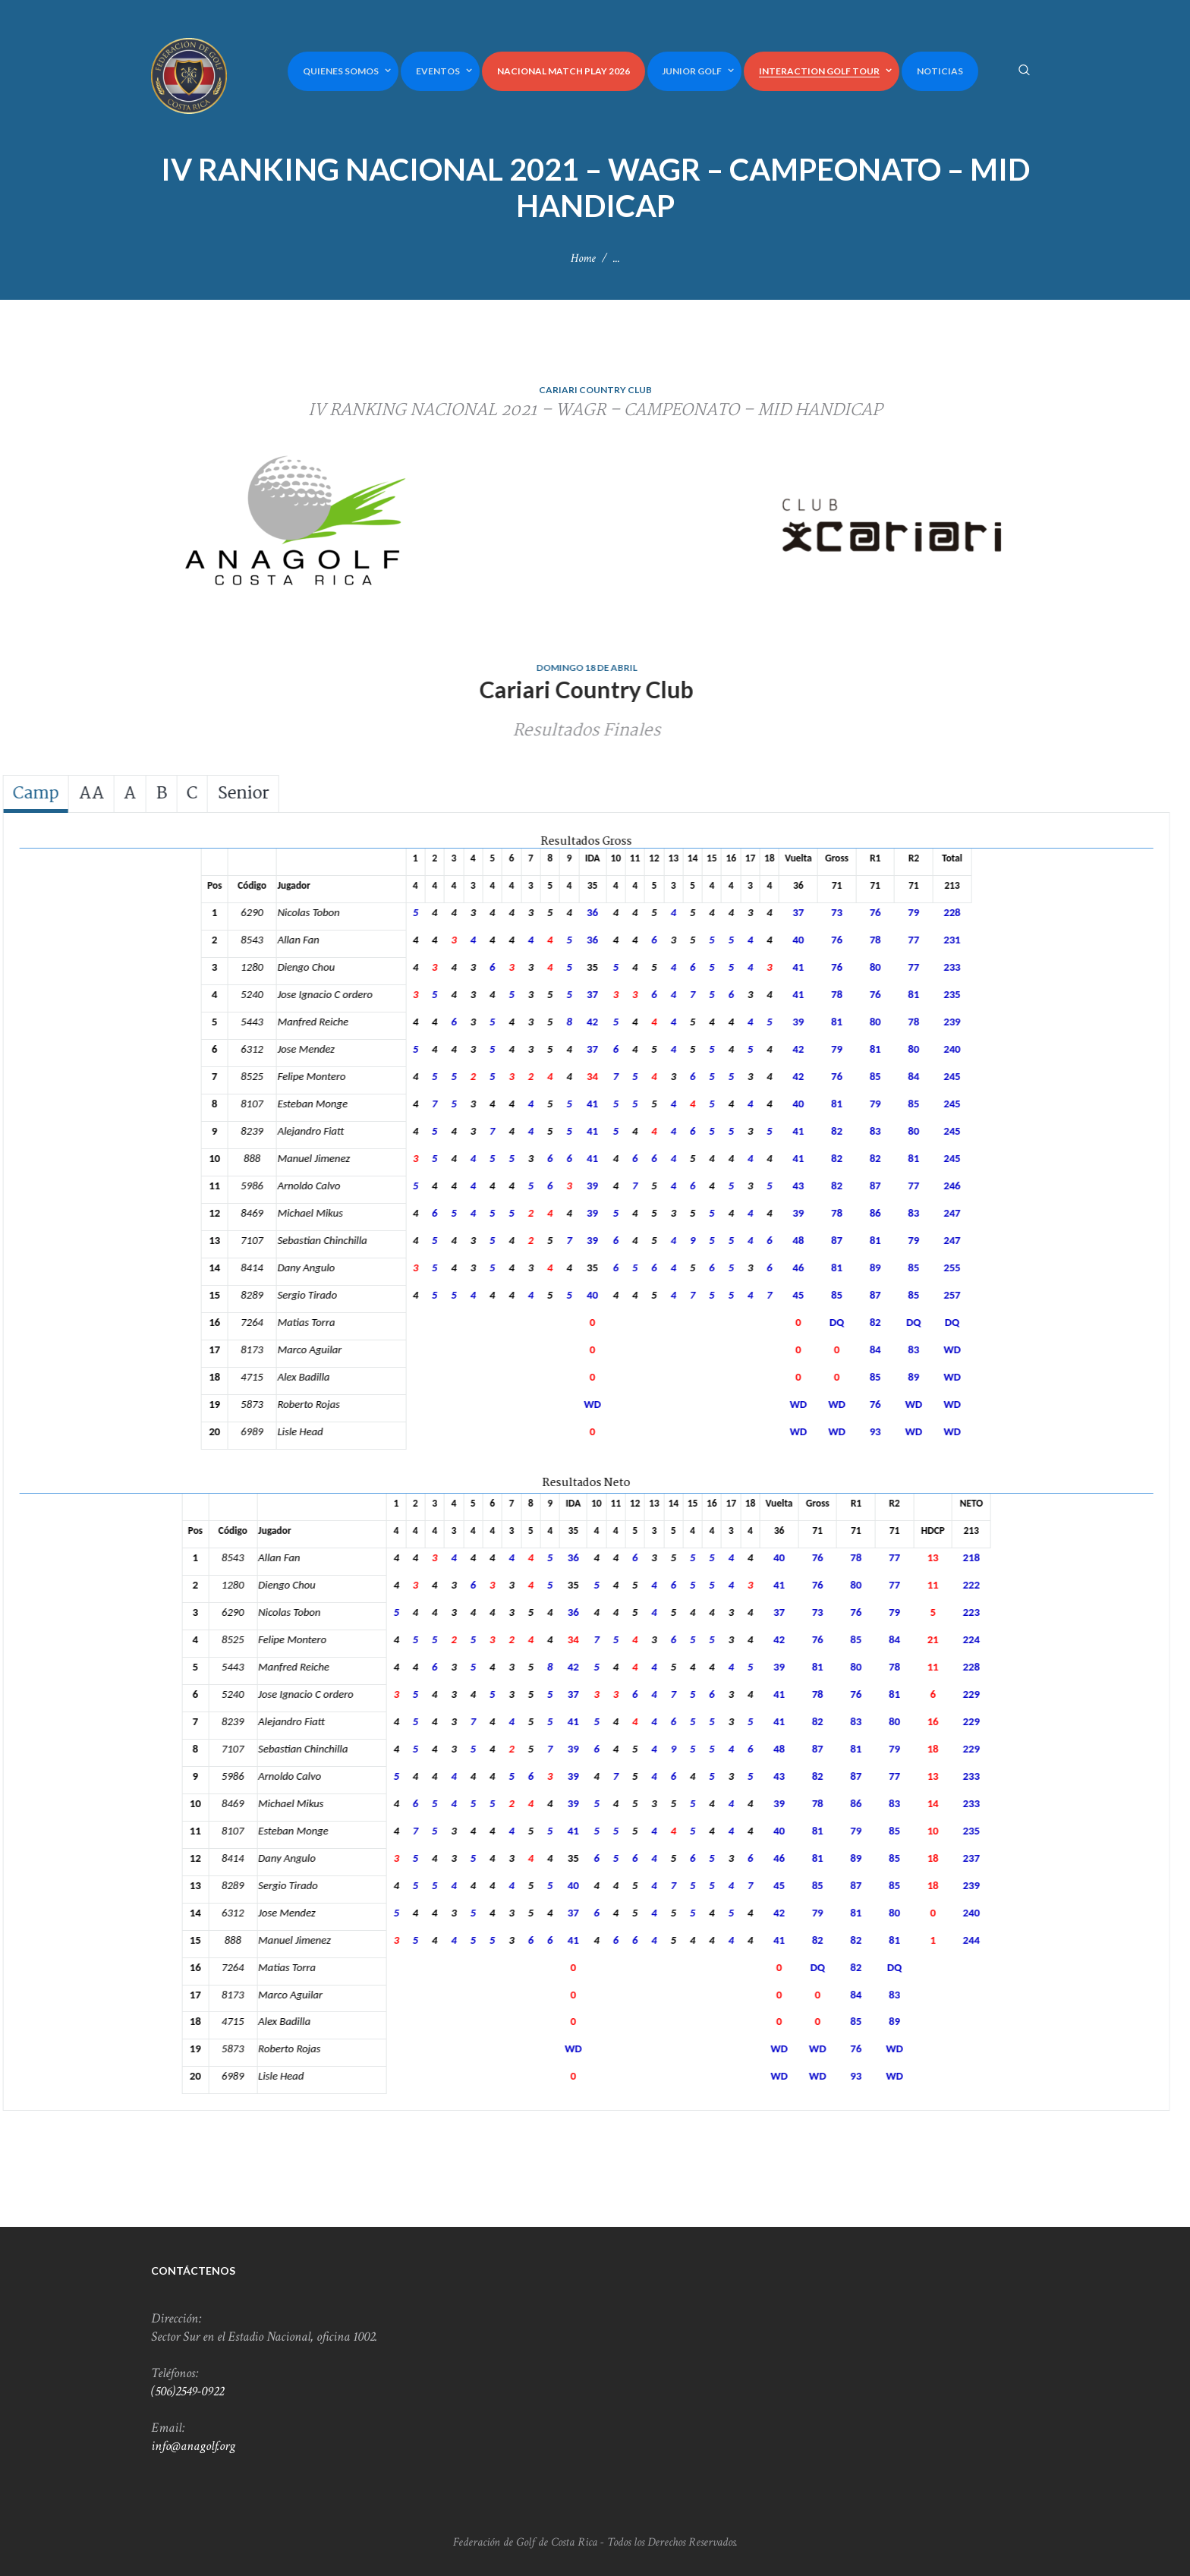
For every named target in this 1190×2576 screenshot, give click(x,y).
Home (583, 258)
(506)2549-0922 (187, 2391)
